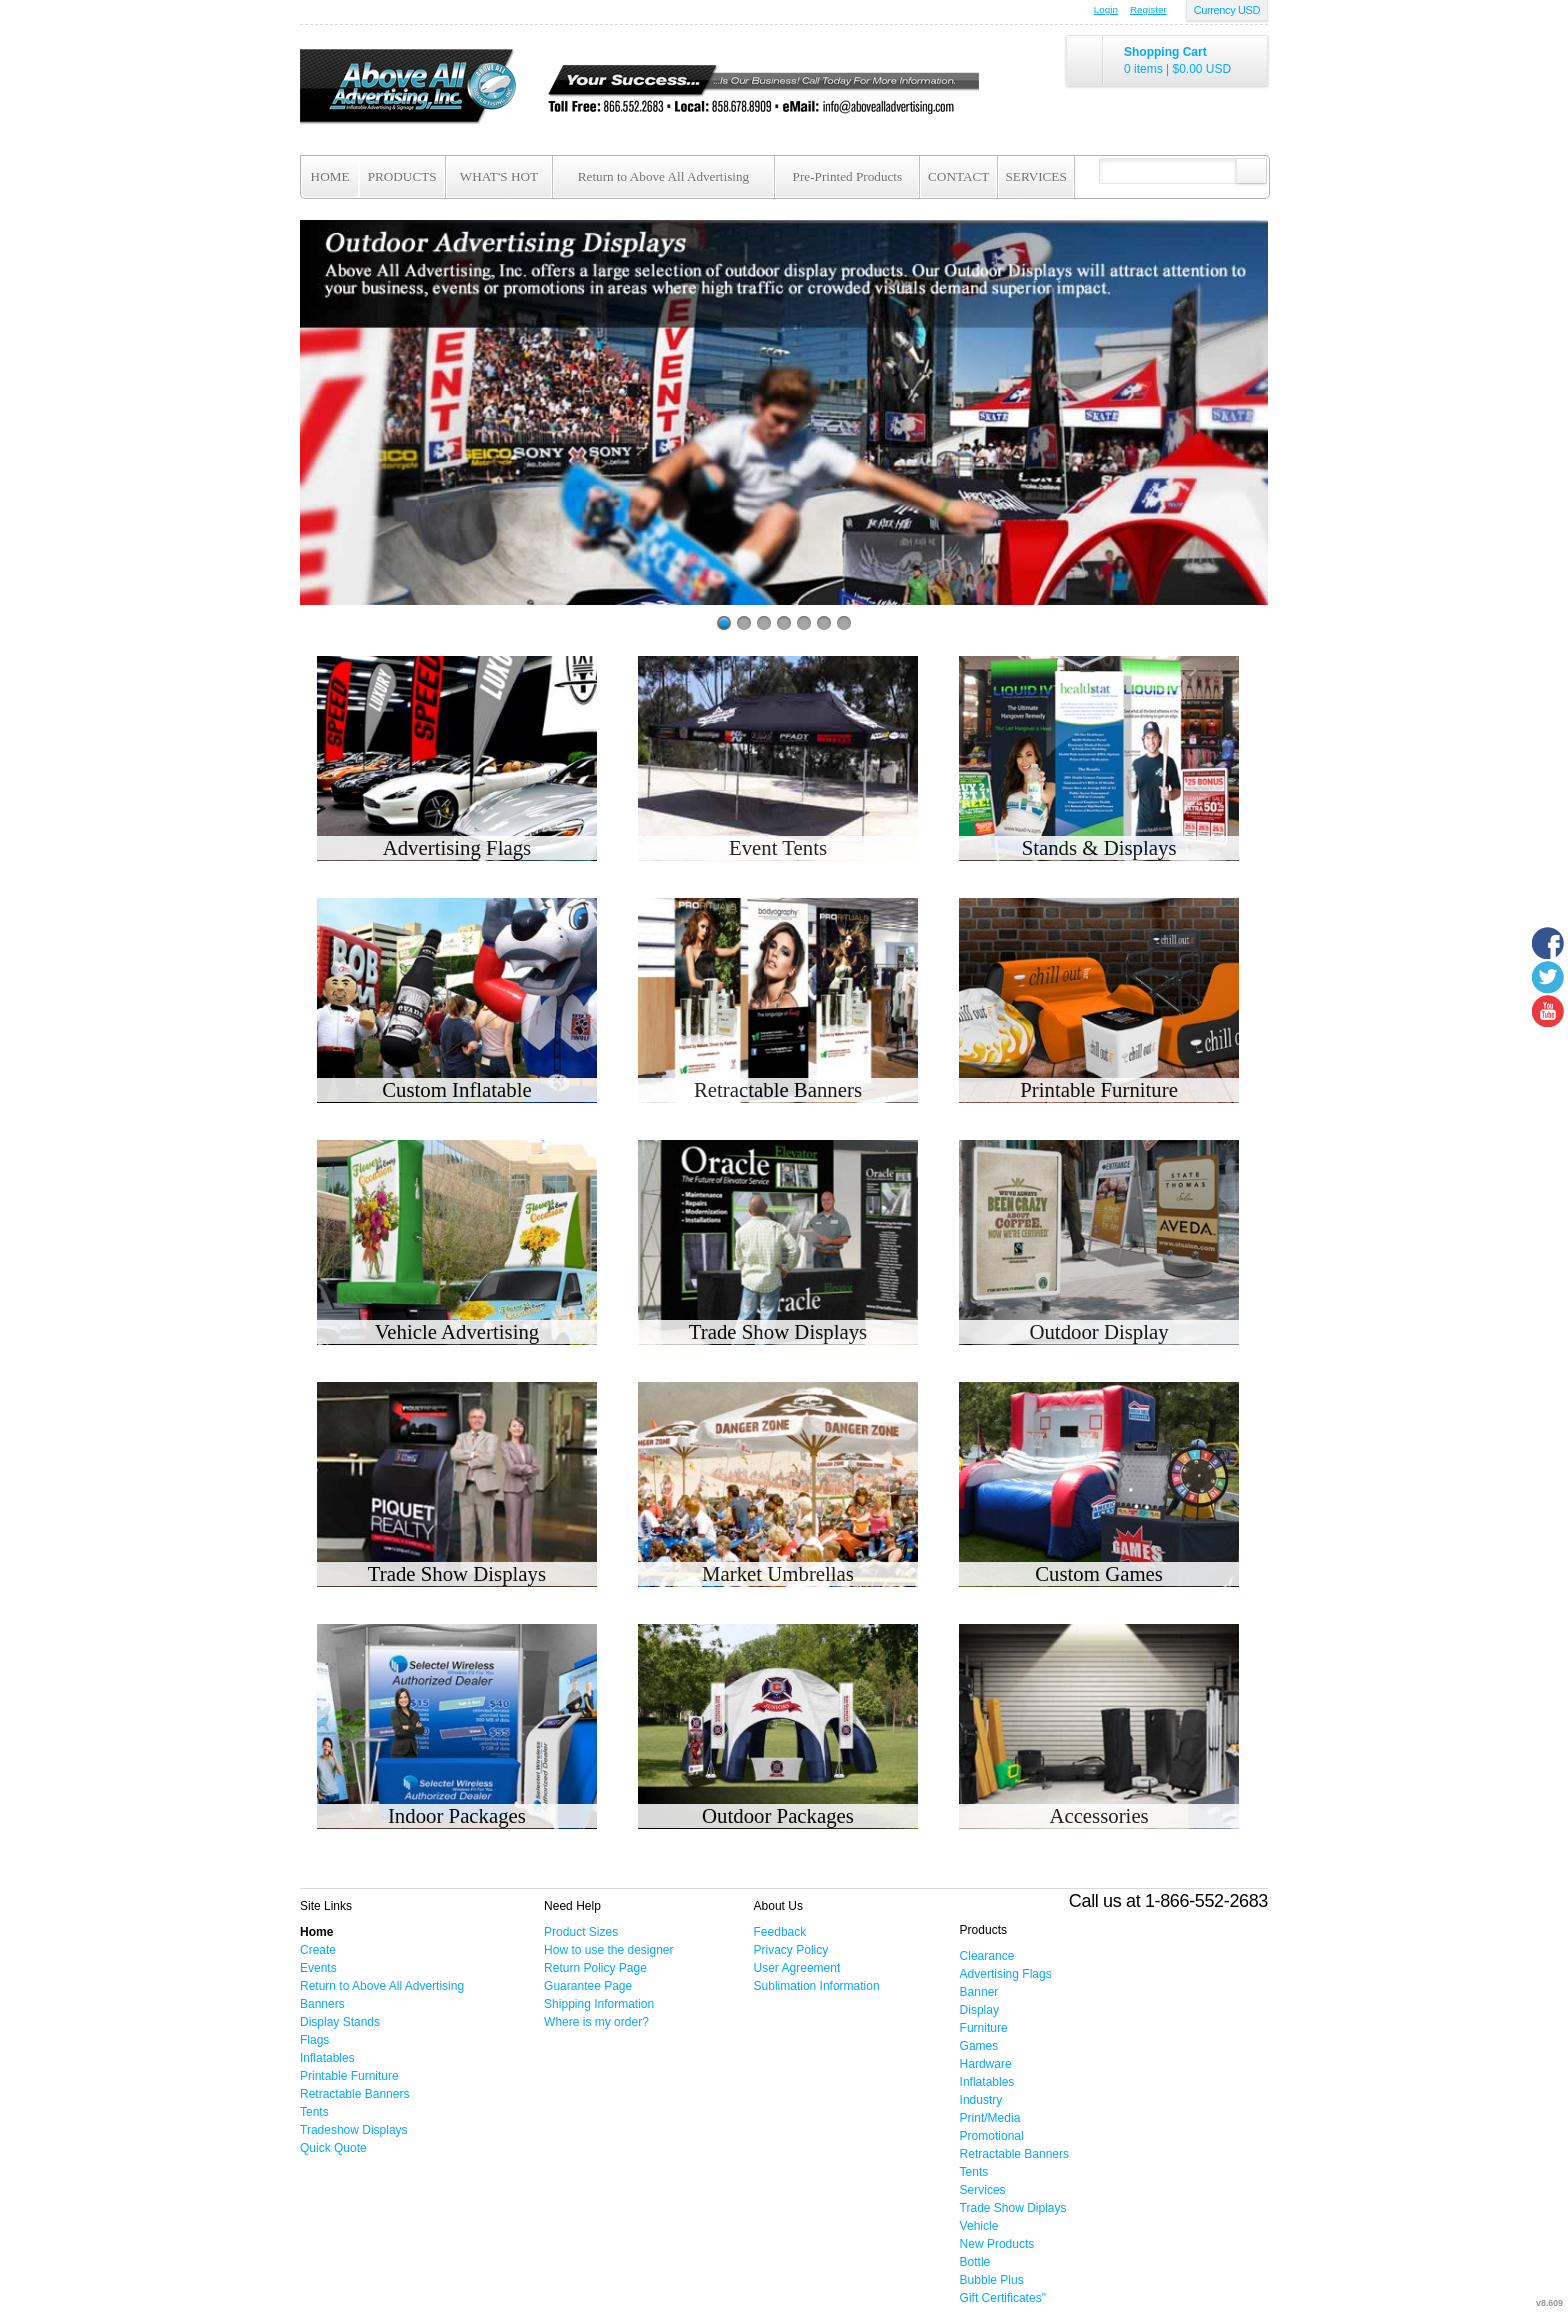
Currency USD (1227, 10)
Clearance (987, 1956)
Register (1148, 9)
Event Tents (778, 847)
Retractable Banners (778, 1089)
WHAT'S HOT (499, 176)
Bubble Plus (992, 2280)
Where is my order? (596, 2022)
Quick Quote (333, 2148)
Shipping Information (599, 2004)
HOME (330, 176)
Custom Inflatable (457, 1089)
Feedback (780, 1932)
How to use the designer (608, 1950)
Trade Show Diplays (1013, 2208)
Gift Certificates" (1003, 2298)
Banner (979, 1992)
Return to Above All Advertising (663, 176)
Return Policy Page (595, 1968)
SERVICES (1036, 176)
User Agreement (797, 1968)
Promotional (992, 2136)
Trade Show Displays (778, 1331)
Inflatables (327, 2058)
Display (979, 2010)
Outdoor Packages (778, 1815)
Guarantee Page (588, 1986)
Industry (981, 2100)
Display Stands (340, 2022)
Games (979, 2046)
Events (318, 1968)
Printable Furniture (1099, 1089)
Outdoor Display (1098, 1331)
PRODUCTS (402, 176)
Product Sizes (581, 1932)
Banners (322, 2004)
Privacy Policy (791, 1950)
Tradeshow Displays (354, 2130)
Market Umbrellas (778, 1573)
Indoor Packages (457, 1815)
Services (983, 2190)
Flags (314, 2040)
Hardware (986, 2064)
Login (1106, 9)
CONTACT (958, 176)
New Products (997, 2244)
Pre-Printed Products (848, 176)
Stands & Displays (1099, 847)
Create (318, 1950)
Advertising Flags (457, 847)
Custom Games (1099, 1573)
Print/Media (990, 2118)
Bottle (975, 2262)
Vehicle (979, 2226)
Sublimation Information (817, 1986)
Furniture (984, 2028)
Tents (314, 2112)
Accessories (1098, 1815)
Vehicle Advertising (457, 1331)
